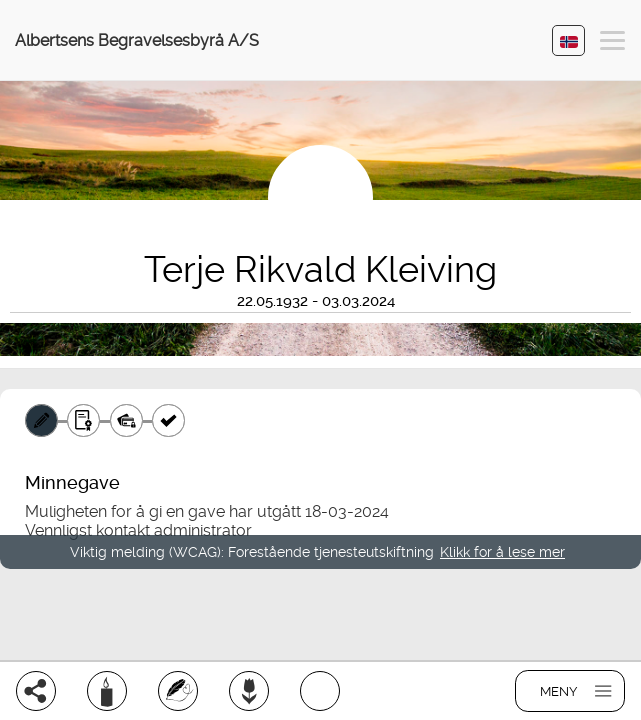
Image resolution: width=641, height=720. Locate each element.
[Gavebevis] (83, 420)
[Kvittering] (168, 420)
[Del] (36, 691)
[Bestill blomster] (249, 691)
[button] (612, 43)
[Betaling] (126, 420)
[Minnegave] (41, 420)
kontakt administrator (174, 530)
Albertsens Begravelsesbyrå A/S (137, 40)
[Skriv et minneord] (178, 691)
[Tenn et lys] (107, 691)
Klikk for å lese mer (502, 552)
